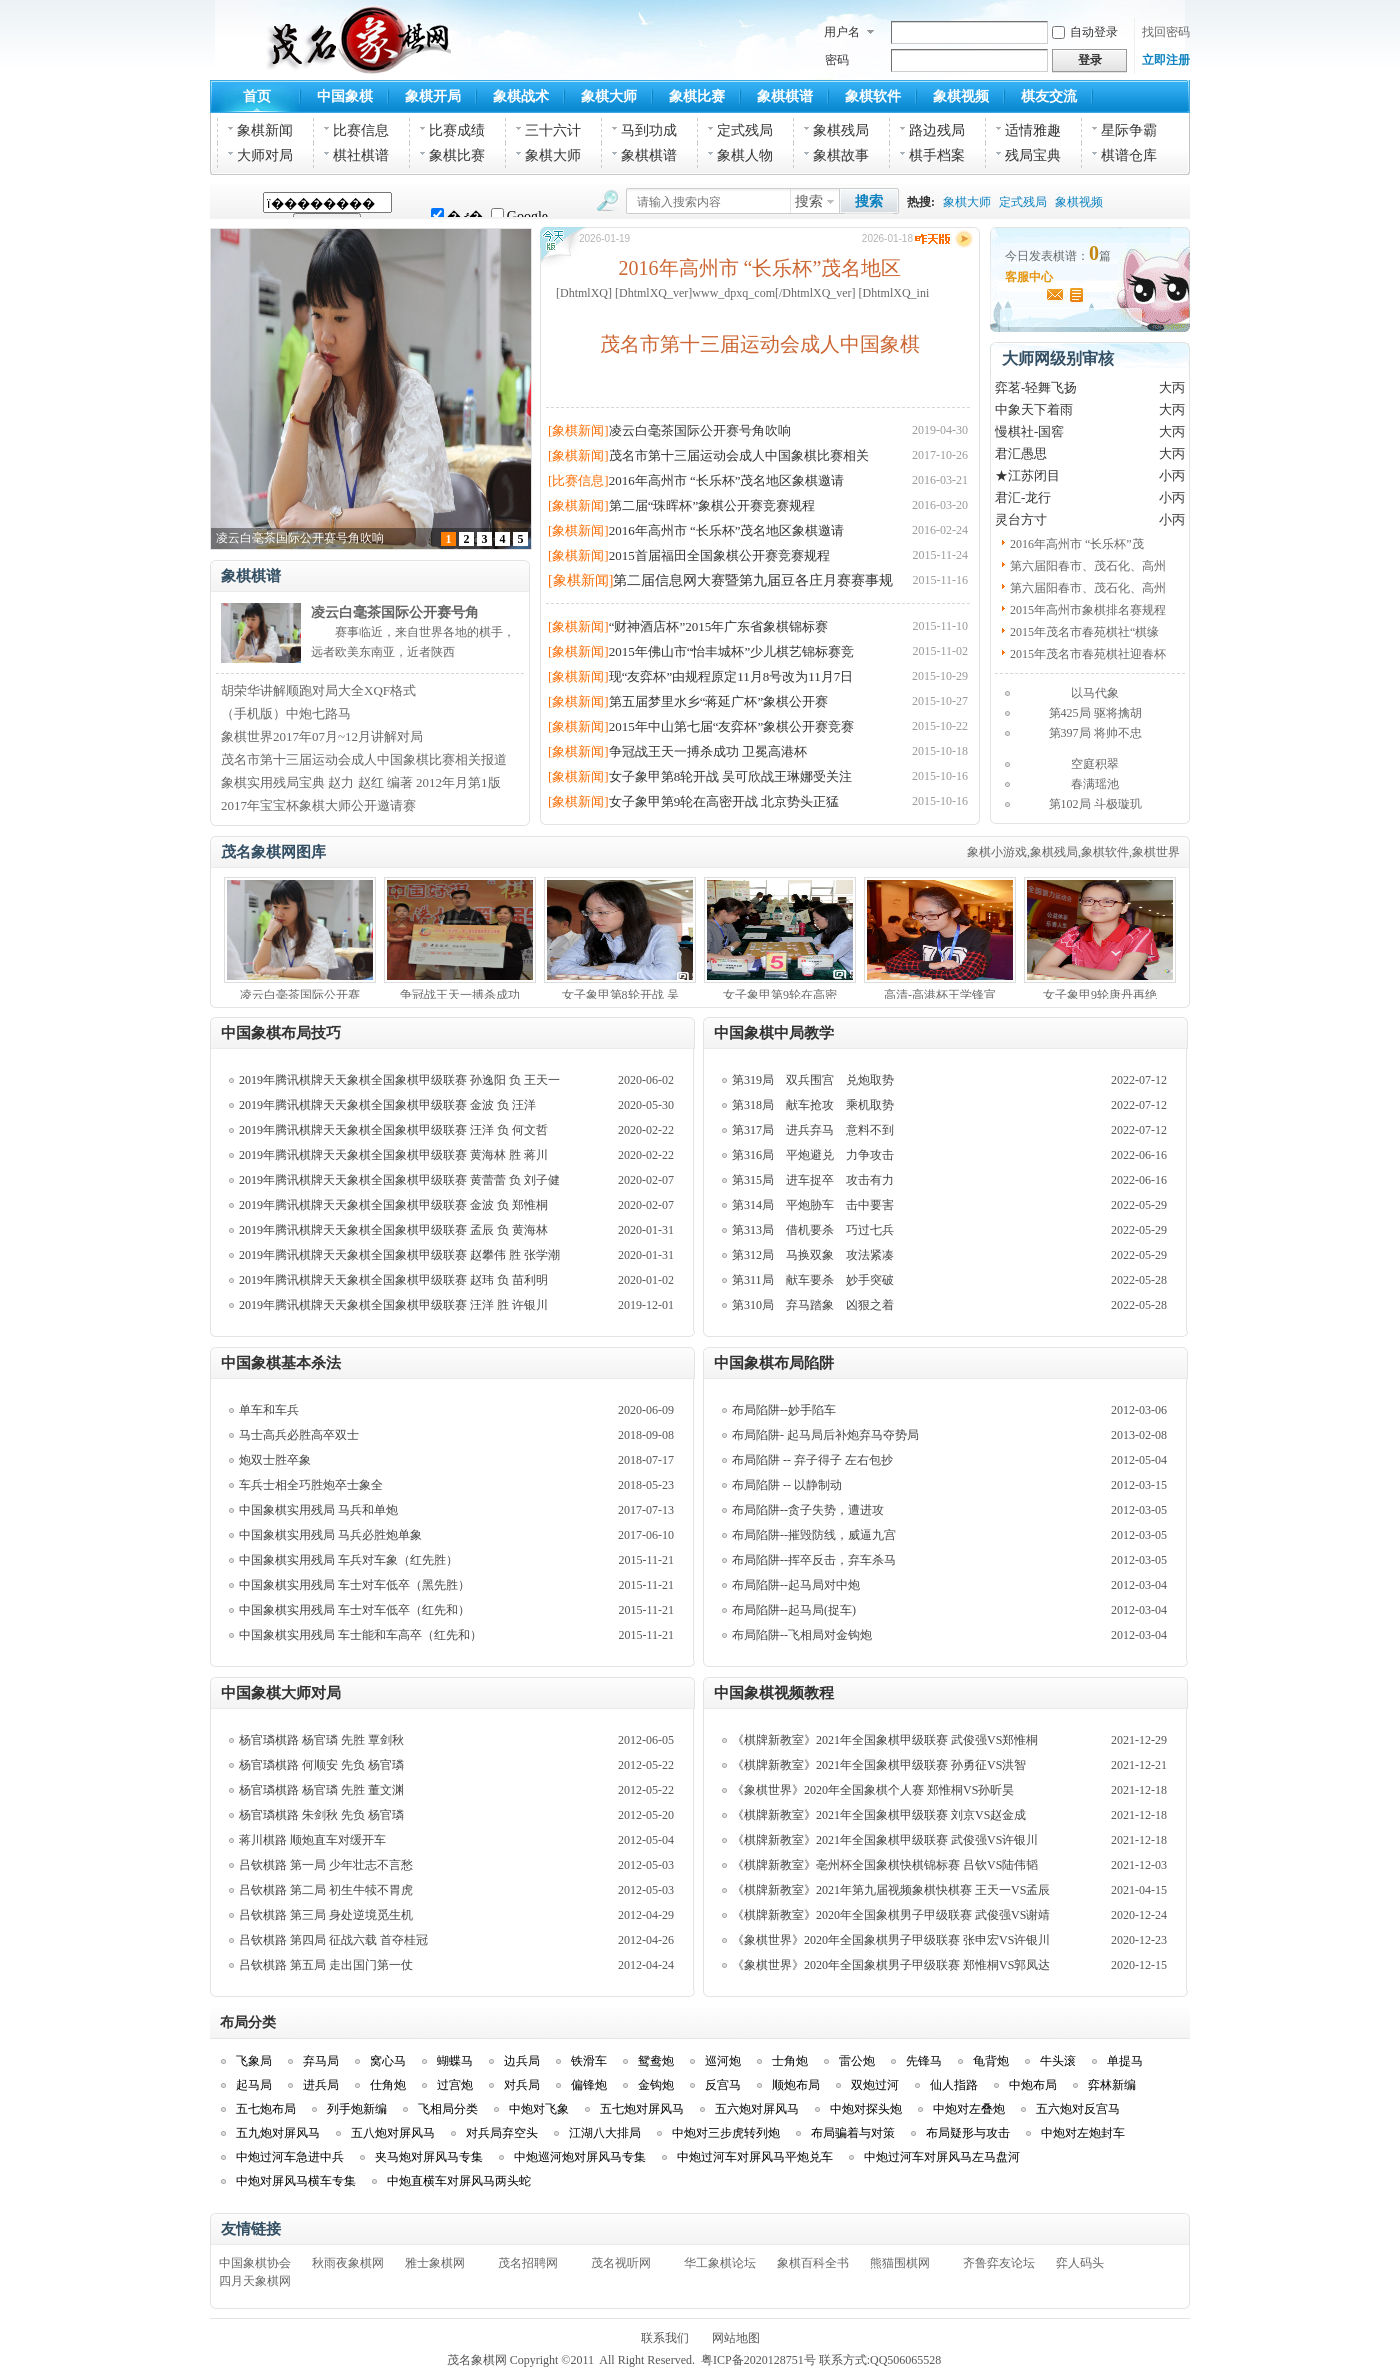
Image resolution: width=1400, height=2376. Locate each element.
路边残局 (937, 130)
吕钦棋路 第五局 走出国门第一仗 (326, 1965)
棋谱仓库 (1129, 155)
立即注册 (1166, 60)
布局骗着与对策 (853, 2133)
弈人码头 (1080, 2263)
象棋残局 (841, 130)
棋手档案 (937, 155)
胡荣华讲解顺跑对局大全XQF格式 (318, 690)
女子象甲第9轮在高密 (780, 995)
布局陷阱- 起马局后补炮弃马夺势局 (825, 1435)
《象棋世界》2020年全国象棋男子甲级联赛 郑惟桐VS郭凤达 (891, 1965)
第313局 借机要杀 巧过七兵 (813, 1230)
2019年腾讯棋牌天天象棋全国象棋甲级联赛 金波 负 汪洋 (387, 1105)
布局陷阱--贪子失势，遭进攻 (808, 1510)
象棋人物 (745, 155)
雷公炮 (857, 2061)
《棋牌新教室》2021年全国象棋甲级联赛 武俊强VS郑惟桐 (885, 1740)
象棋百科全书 (813, 2263)
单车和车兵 (269, 1410)
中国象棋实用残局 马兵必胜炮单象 (330, 1535)
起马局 (254, 2085)
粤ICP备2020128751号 (758, 2360)
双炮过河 (875, 2085)
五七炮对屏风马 (642, 2109)
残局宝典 (1033, 155)
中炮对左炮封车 (1083, 2133)
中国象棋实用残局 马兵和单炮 (318, 1510)
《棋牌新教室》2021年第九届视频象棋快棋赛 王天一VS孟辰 (891, 1890)
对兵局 (522, 2085)
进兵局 (321, 2085)
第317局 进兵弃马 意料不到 (813, 1130)
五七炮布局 (266, 2109)
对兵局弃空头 (502, 2133)
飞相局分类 (448, 2109)
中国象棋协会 (255, 2263)
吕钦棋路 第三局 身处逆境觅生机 (326, 1915)
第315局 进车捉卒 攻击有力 (813, 1180)
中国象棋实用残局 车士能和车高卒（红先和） (360, 1635)
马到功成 (649, 130)
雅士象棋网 (435, 2263)
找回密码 (1166, 32)
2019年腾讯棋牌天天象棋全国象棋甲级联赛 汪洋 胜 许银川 (393, 1305)
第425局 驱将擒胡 (1095, 713)
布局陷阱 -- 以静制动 (787, 1485)
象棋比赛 (697, 96)
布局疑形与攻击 (968, 2133)
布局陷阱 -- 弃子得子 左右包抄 (812, 1460)
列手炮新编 (357, 2109)
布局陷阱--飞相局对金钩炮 (802, 1635)
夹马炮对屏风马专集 (429, 2157)
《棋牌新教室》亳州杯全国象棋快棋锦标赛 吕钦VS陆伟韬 (885, 1865)
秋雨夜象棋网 (348, 2263)
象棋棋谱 (785, 96)
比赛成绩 (457, 130)
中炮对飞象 (539, 2109)
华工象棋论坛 (720, 2263)
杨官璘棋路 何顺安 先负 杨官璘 (321, 1765)
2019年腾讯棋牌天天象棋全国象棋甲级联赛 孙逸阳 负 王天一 (399, 1080)
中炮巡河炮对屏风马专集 (580, 2157)
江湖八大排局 (605, 2133)
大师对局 (265, 155)
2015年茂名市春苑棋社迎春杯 (1088, 654)
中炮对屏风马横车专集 (296, 2181)
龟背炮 (991, 2061)
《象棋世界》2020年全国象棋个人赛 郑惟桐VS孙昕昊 (873, 1790)
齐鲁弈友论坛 (999, 2263)
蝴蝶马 (455, 2061)
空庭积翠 (1095, 764)
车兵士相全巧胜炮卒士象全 (311, 1485)
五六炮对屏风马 (757, 2109)
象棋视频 (961, 96)
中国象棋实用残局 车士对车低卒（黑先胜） (354, 1585)
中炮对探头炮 (866, 2109)
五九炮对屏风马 (278, 2133)
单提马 (1125, 2061)
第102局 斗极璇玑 (1095, 804)
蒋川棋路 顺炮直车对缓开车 (312, 1840)
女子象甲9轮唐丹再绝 (1100, 995)
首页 (257, 96)
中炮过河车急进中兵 (290, 2157)
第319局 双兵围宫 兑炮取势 (813, 1080)
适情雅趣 (1033, 130)
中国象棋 (345, 96)
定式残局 (745, 130)
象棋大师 (609, 96)
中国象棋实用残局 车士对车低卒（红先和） (354, 1610)
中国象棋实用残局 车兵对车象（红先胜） (348, 1560)
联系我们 (665, 2338)
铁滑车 (589, 2061)
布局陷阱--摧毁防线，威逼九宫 (814, 1535)
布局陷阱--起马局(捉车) (794, 1610)
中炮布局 (1033, 2085)
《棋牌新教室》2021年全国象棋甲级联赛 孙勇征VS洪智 (879, 1765)
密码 (837, 60)
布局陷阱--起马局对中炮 (796, 1585)
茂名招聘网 (528, 2263)
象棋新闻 (265, 130)
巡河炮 (723, 2061)
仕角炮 (388, 2085)
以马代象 (1095, 693)
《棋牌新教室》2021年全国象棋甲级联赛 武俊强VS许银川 (885, 1840)
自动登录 (1085, 32)
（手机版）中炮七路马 (286, 713)
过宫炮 (455, 2085)
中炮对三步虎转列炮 (726, 2133)
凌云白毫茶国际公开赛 (300, 995)
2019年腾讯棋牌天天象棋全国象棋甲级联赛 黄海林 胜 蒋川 (393, 1155)
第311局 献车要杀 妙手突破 (813, 1280)
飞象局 (254, 2061)
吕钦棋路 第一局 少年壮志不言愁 (326, 1865)
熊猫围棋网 (900, 2263)
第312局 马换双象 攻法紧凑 (813, 1255)
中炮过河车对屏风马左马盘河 (942, 2157)
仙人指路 (954, 2085)
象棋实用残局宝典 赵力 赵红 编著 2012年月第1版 (361, 782)
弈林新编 (1112, 2085)
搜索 (809, 201)
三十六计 (553, 130)
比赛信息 (361, 130)
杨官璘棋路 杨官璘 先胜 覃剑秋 (321, 1740)
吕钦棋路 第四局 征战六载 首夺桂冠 (333, 1940)
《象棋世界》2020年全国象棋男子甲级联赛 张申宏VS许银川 (891, 1940)
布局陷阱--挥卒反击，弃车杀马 (814, 1560)
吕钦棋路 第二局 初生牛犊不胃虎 (326, 1890)
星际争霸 (1129, 130)
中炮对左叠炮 (969, 2109)
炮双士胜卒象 (275, 1460)
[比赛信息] (578, 480)
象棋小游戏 (997, 852)
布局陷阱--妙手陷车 (784, 1410)
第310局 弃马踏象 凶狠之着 (813, 1305)
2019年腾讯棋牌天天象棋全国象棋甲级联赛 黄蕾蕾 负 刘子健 (399, 1180)
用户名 (842, 32)
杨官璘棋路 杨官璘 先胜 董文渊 (321, 1790)
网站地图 (736, 2338)
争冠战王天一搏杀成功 (460, 995)
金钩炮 (656, 2085)
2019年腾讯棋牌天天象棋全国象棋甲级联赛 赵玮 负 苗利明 (393, 1280)
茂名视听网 (621, 2263)
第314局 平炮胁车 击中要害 (813, 1205)
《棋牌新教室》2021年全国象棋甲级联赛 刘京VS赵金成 (879, 1815)
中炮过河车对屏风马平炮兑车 (755, 2157)
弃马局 (321, 2061)
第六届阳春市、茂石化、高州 (1088, 566)
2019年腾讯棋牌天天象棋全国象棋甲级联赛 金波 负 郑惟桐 (393, 1205)
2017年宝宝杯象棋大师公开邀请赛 (318, 805)
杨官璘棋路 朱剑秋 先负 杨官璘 (321, 1815)
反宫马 (723, 2085)
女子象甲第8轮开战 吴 (620, 995)
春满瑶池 (1095, 784)
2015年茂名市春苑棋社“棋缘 (1084, 632)
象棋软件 (873, 96)
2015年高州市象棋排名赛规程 (1088, 610)
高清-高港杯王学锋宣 (940, 995)
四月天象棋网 (255, 2281)
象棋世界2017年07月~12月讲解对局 (322, 736)
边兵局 (522, 2061)
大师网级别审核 (1058, 358)
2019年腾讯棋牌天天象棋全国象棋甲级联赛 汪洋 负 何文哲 (393, 1130)
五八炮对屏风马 (393, 2133)
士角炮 (790, 2061)
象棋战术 (521, 96)
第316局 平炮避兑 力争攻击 (813, 1155)
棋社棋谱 (361, 155)
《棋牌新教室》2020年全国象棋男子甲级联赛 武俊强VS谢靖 (891, 1915)
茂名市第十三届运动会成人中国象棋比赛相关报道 (364, 759)
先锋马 (924, 2061)
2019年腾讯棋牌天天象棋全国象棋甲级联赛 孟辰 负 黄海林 (393, 1230)
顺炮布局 (796, 2085)
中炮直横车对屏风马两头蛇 (459, 2181)
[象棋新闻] (578, 430)
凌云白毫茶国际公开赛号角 (395, 612)
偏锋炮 (589, 2085)
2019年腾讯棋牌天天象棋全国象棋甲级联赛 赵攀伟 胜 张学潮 (399, 1255)
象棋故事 (841, 155)
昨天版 (944, 239)
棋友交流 (1049, 96)
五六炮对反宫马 (1078, 2109)
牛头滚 (1058, 2061)
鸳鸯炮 (656, 2061)
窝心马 (388, 2061)
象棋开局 (433, 96)
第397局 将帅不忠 (1095, 733)
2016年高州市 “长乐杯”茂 (1077, 544)
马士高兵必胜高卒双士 (299, 1435)
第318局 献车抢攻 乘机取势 (813, 1105)
